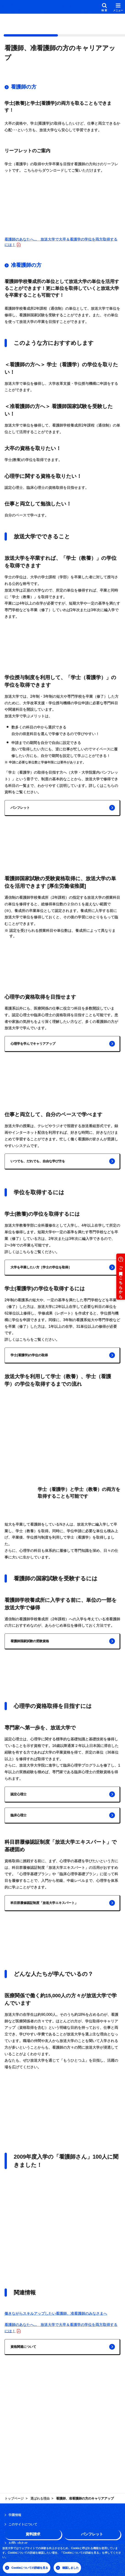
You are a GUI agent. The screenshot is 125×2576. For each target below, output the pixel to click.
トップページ (14, 2498)
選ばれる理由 (40, 2498)
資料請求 (33, 2534)
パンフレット (92, 2534)
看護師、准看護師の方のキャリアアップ (85, 2498)
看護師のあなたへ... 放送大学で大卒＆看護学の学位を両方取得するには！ (62, 212)
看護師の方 (23, 87)
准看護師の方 (26, 265)
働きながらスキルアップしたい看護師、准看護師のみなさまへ (56, 2313)
